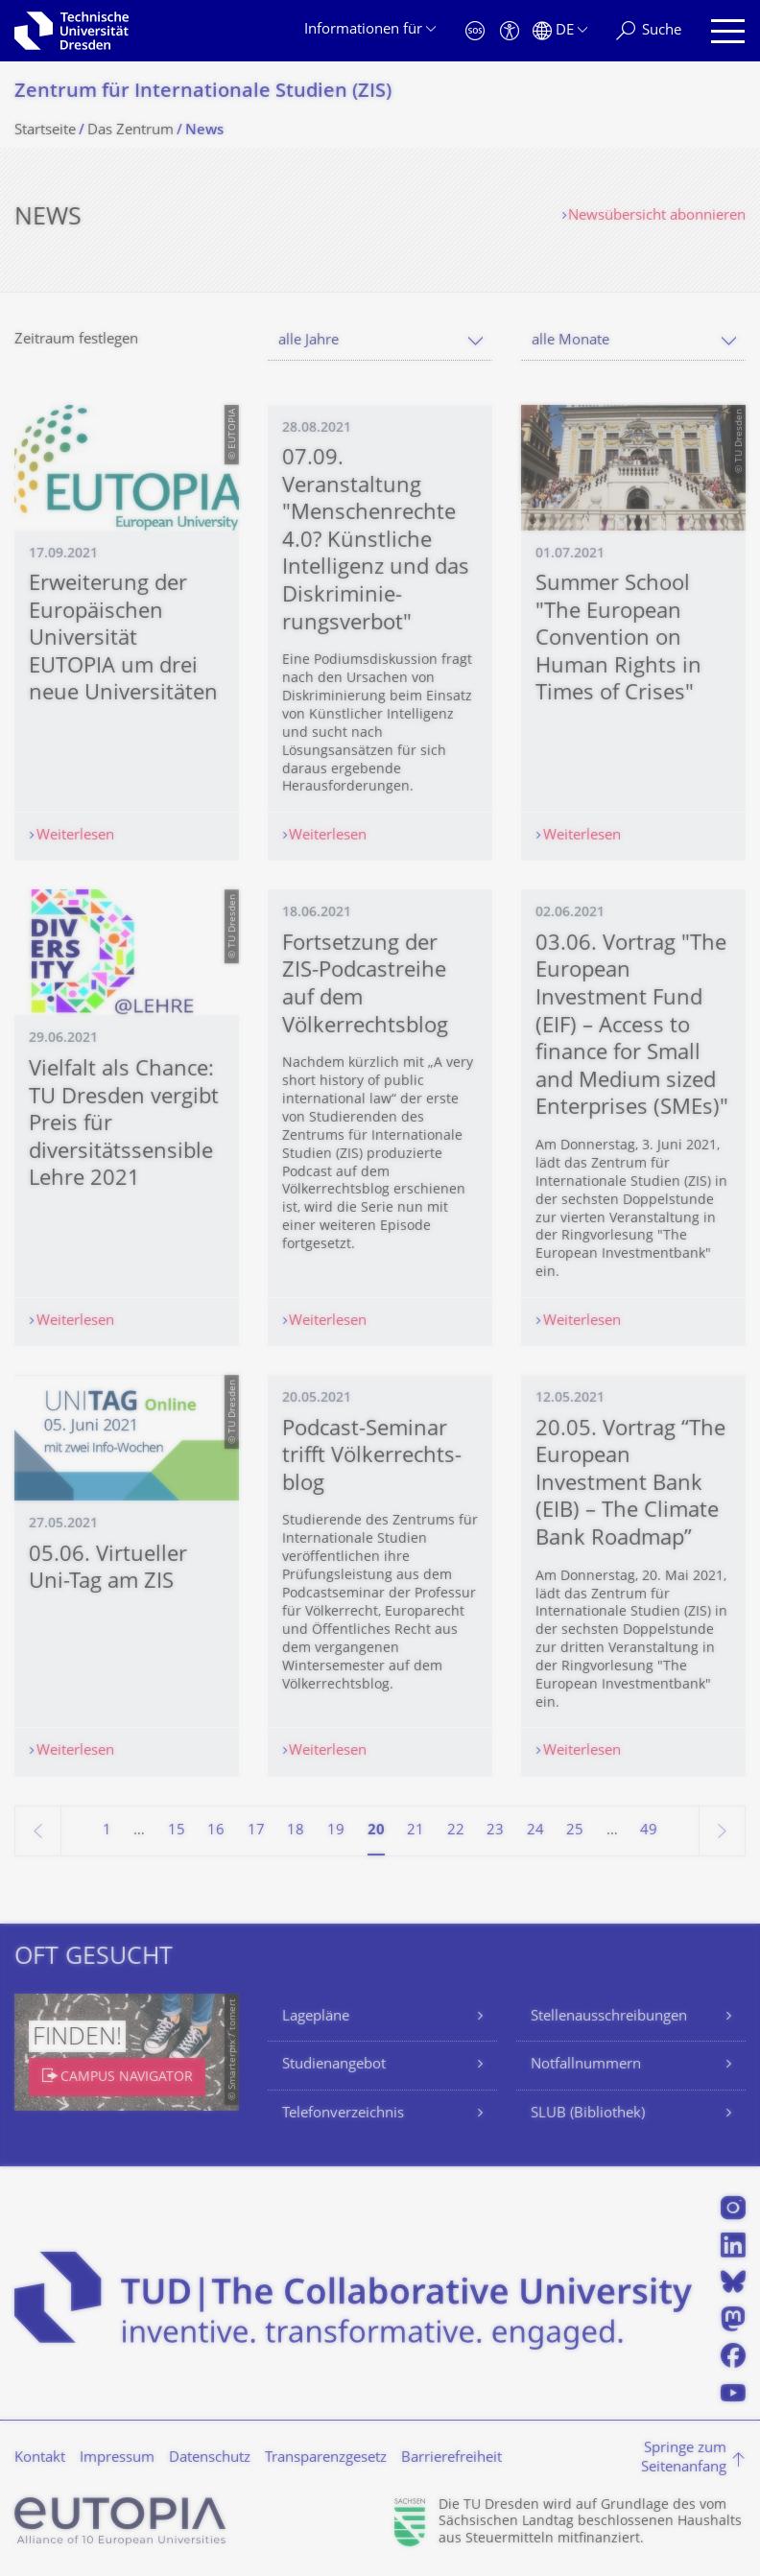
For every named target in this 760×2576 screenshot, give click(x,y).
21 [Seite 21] (415, 1831)
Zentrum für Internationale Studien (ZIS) (203, 92)
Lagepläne (315, 2017)
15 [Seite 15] (176, 1831)
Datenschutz (209, 2458)
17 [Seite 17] (256, 1831)
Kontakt (39, 2458)
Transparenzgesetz (326, 2458)
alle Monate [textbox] (570, 341)
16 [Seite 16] (216, 1831)
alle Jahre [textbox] (308, 341)
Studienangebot (334, 2065)
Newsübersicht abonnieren (657, 216)
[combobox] (380, 341)
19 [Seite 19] (335, 1831)
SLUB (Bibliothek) (588, 2114)
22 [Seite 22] (455, 1831)
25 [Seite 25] (574, 1831)
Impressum (117, 2458)
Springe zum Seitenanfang (683, 2458)
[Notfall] (475, 31)
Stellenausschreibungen (609, 2017)
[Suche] (648, 31)
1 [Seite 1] (107, 1831)
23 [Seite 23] (495, 1831)
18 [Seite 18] (295, 1831)
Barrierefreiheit (451, 2458)
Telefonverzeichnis (343, 2114)
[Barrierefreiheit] (509, 31)
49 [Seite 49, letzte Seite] (648, 1831)
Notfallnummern (586, 2065)
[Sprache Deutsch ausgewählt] (560, 31)
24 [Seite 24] (535, 1831)
